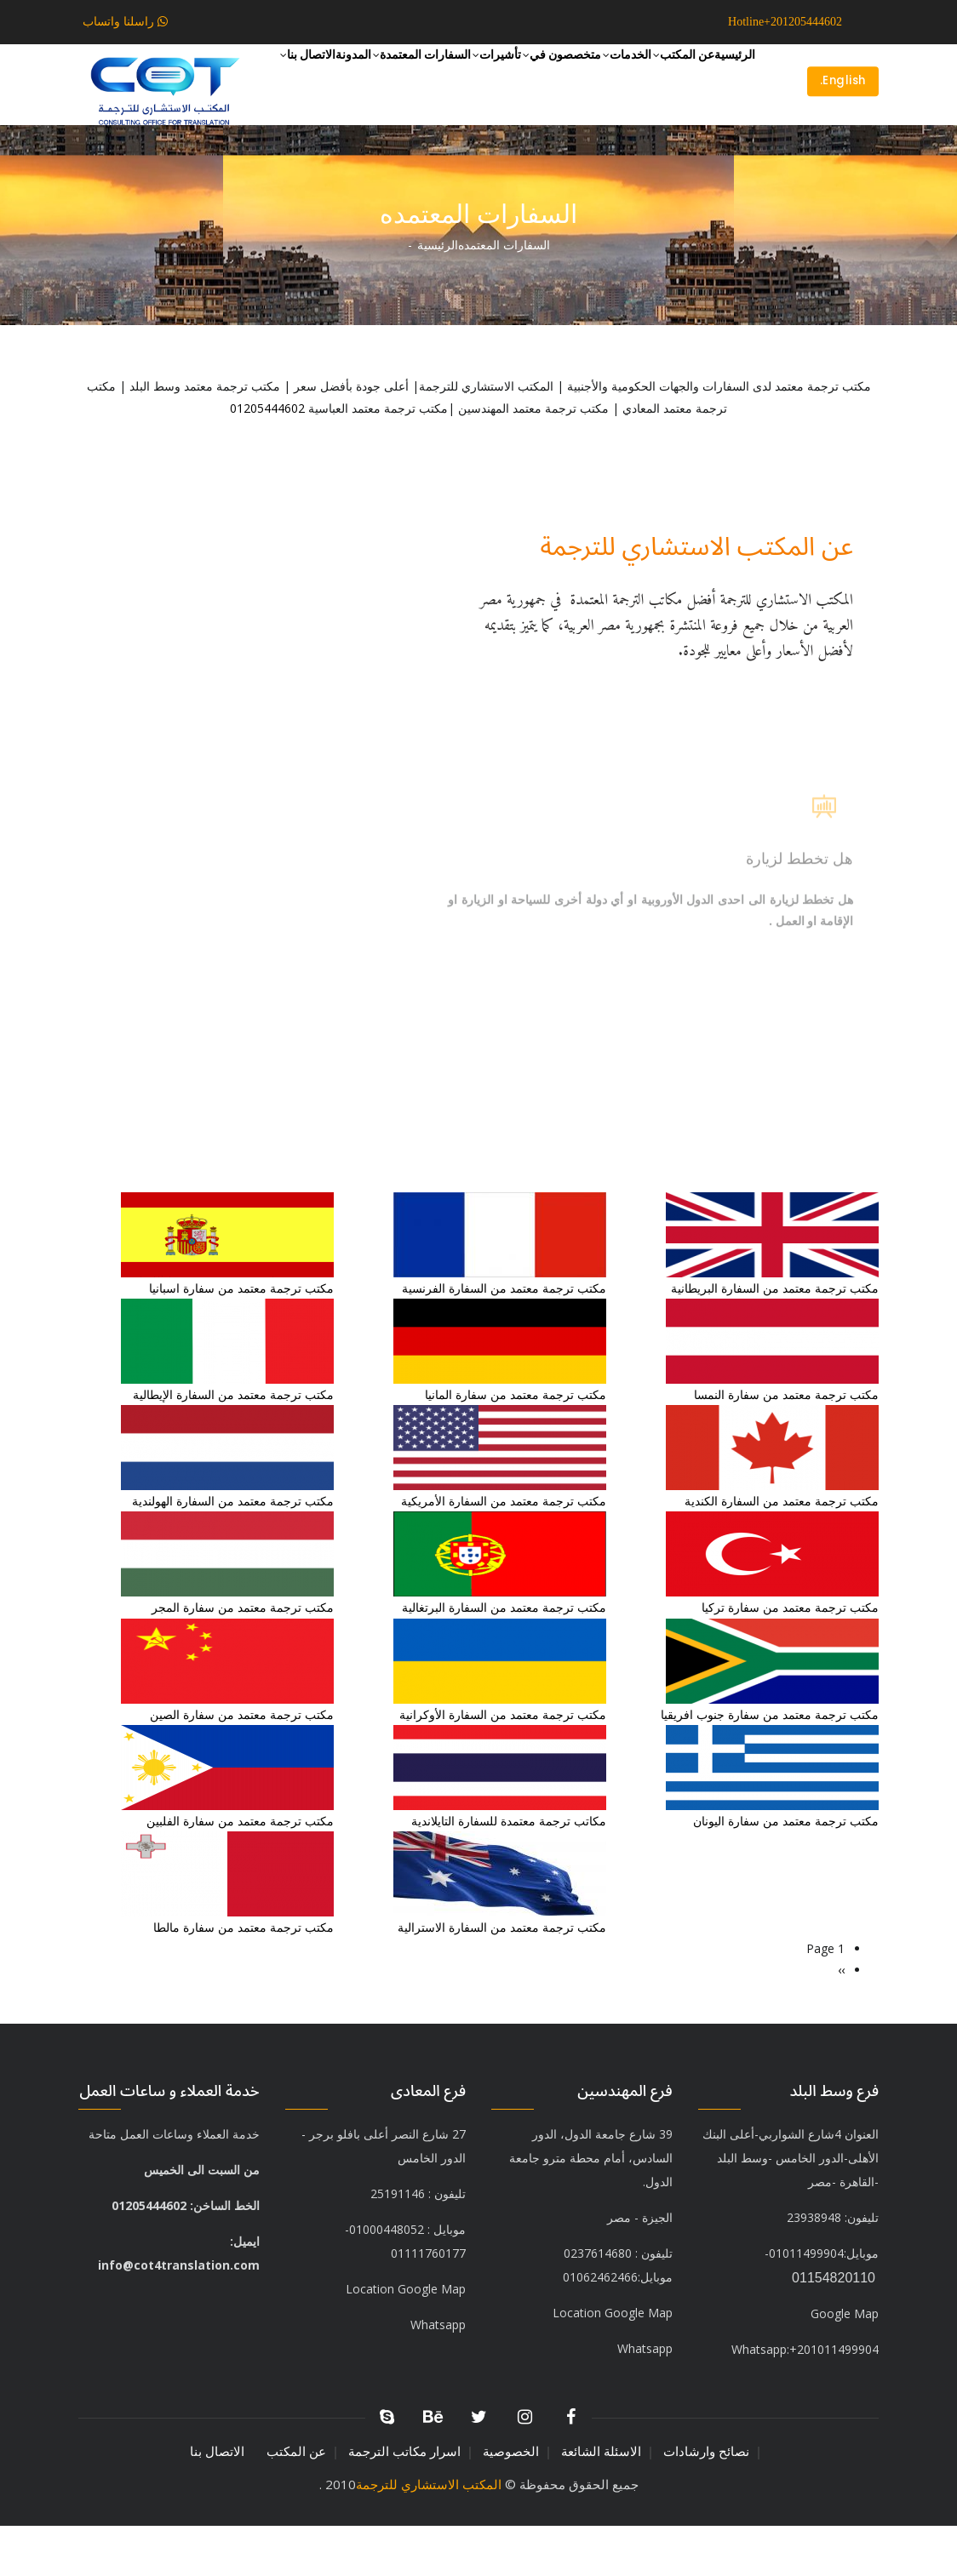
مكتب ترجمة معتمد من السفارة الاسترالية (502, 1977)
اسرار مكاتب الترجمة (404, 2501)
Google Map (845, 2364)
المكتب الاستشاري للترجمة (428, 2534)
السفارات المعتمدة (693, 144)
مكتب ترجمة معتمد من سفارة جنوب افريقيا (770, 1764)
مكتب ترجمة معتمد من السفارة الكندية (782, 1551)
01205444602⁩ (267, 458)
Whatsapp (645, 2398)
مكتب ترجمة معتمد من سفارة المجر (243, 1657)
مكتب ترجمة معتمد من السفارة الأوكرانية (502, 1764)
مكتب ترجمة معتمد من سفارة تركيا (790, 1657)
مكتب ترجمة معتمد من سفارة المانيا (515, 1445)
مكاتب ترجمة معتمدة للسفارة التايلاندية (508, 1871)
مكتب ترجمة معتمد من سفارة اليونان (786, 1871)
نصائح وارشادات (706, 2501)
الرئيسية (724, 77)
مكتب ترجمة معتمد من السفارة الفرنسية (504, 1338)
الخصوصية (511, 2501)
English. (839, 106)
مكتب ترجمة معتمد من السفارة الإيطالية (233, 1445)
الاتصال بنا (533, 144)
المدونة (601, 142)
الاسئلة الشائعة (601, 2501)
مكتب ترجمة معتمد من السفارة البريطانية (775, 1338)
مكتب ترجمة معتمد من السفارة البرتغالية (502, 1657)
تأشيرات (399, 78)
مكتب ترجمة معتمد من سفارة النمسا (786, 1445)
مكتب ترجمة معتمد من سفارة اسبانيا (241, 1338)
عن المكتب (652, 78)
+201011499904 (805, 2399)
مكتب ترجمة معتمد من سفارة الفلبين (240, 1871)
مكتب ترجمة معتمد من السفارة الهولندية (233, 1551)
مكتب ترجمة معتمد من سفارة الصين (242, 1764)
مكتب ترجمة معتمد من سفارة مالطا (243, 1977)
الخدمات (573, 78)
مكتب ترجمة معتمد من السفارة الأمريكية (503, 1551)
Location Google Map (406, 2339)
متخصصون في (486, 78)
